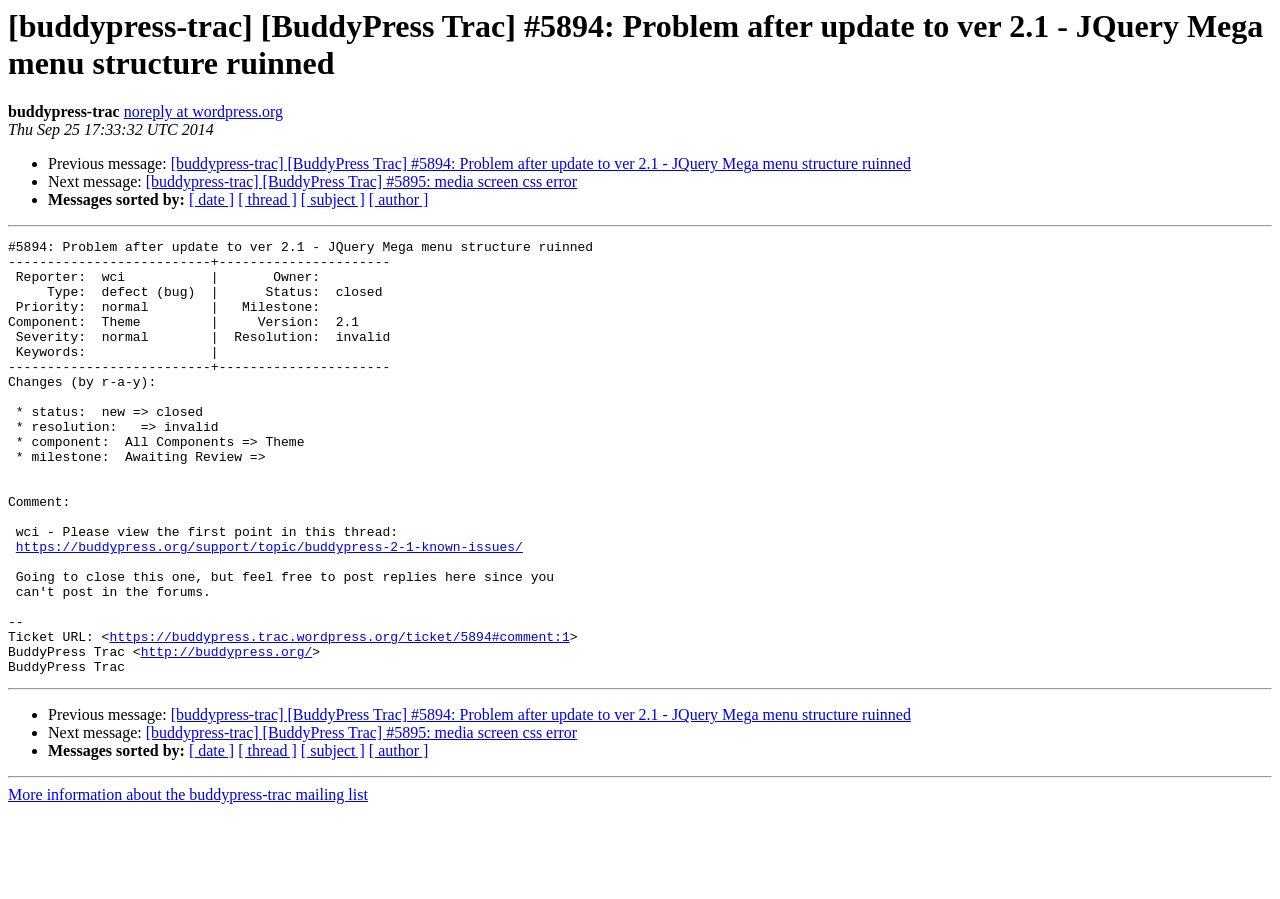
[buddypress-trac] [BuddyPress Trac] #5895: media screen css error (361, 181)
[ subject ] (333, 199)
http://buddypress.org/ (227, 735)
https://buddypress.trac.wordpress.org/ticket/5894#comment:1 (339, 717)
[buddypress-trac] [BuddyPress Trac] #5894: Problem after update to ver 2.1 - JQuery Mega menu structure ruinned (541, 163)
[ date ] (211, 199)
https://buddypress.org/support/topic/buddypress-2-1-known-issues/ (269, 609)
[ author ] (399, 199)
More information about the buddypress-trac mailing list (188, 881)
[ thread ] (267, 199)
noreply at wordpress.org (203, 111)
